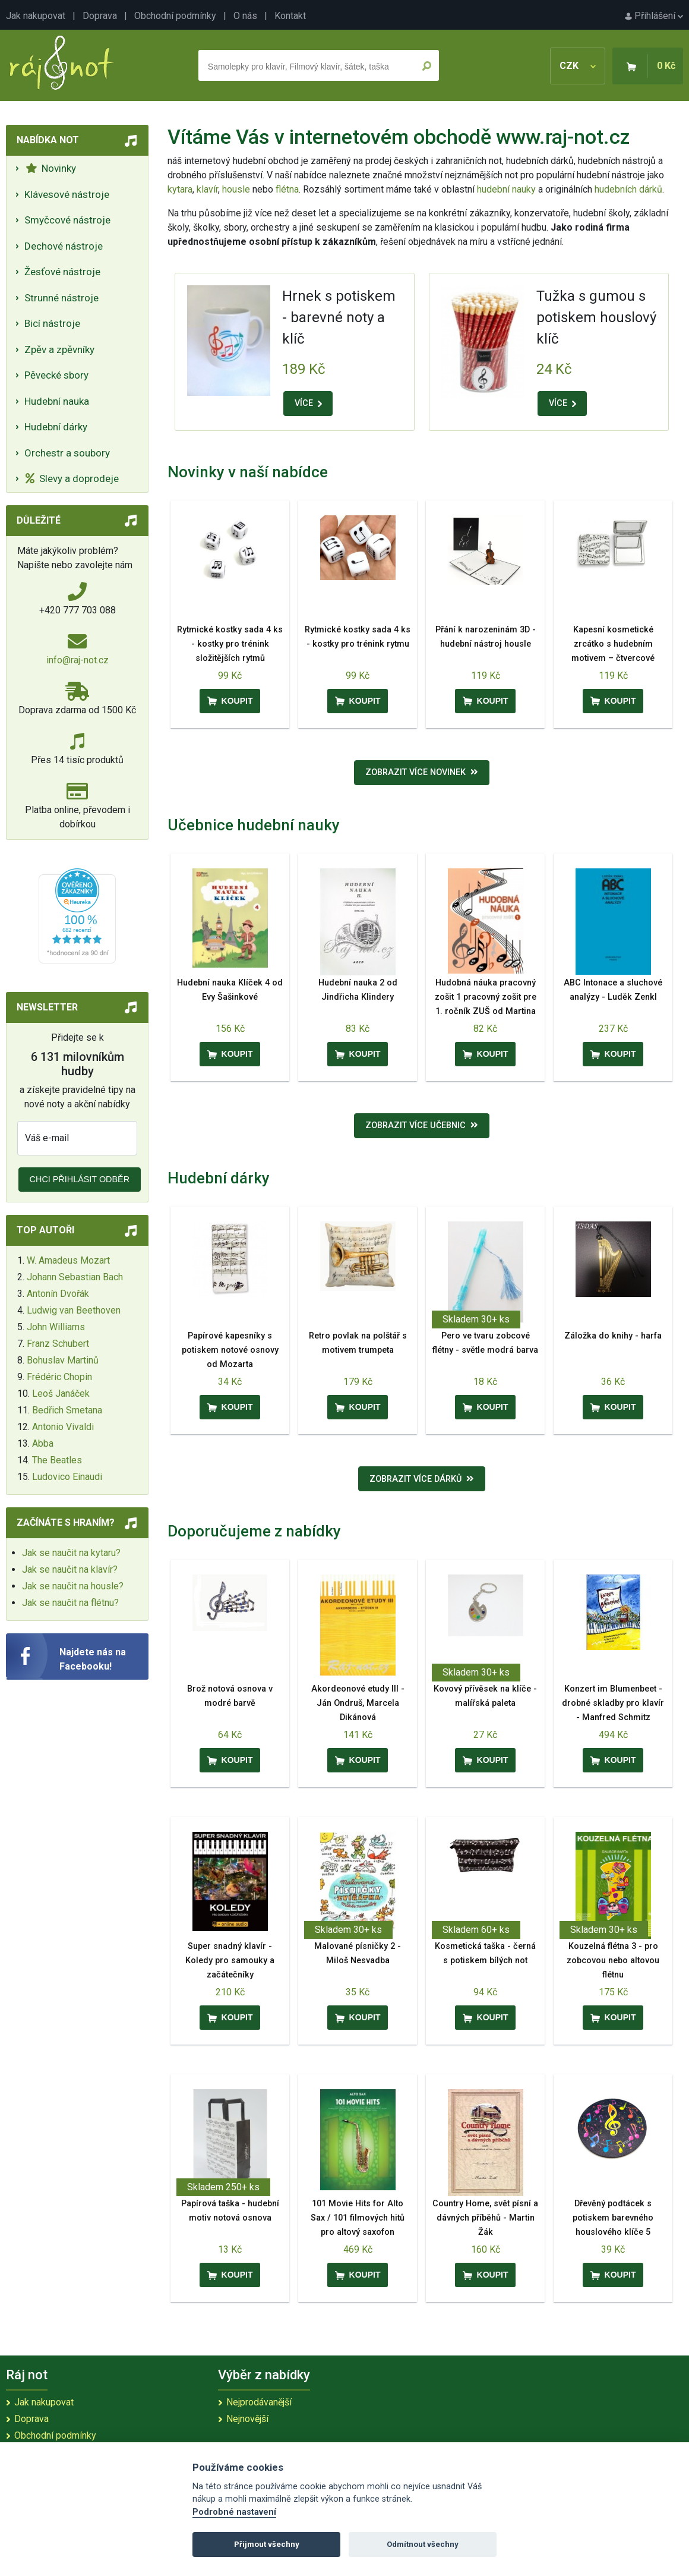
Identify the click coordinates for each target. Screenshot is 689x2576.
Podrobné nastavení (234, 2512)
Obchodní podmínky (175, 15)
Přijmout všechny (266, 2544)
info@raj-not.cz (77, 660)
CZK (578, 65)
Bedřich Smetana (67, 1410)
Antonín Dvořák (58, 1293)
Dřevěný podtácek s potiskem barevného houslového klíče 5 (613, 2218)
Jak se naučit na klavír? (70, 1569)
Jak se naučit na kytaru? (71, 1552)
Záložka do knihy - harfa (613, 1336)
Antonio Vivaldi (63, 1426)
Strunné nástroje (61, 298)
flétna (287, 189)
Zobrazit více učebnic (421, 1125)
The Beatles (57, 1460)
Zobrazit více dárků (421, 1479)
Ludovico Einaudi (67, 1476)
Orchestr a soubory (67, 453)
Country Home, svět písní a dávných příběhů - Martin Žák (485, 2218)
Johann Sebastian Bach (75, 1277)
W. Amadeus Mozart (68, 1260)
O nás (245, 15)
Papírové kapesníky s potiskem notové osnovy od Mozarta (230, 1350)
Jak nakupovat (35, 15)
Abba (42, 1443)
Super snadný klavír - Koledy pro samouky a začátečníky (229, 1960)
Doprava (100, 15)
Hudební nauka (56, 401)
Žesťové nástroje (62, 272)
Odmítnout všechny (423, 2544)
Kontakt (290, 15)
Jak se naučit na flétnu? (70, 1602)
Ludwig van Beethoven (74, 1310)
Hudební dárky (55, 427)
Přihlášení (654, 15)
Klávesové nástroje (66, 194)
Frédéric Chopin (59, 1377)
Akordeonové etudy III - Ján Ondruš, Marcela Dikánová (357, 1703)
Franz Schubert (58, 1343)
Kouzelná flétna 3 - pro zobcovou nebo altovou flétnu (613, 1960)
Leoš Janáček (61, 1393)
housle (237, 189)
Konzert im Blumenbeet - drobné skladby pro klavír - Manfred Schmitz (613, 1703)
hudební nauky (506, 189)
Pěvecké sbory (56, 375)
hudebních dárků (628, 189)
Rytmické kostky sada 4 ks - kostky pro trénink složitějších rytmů (230, 644)
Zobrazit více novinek (421, 772)
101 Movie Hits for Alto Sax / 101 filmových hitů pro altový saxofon (357, 2218)
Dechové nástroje (63, 246)
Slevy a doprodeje (72, 478)
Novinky (51, 168)
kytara (179, 189)
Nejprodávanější (259, 2402)
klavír (207, 189)
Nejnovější (247, 2418)
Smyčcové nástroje (67, 220)
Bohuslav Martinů (63, 1360)
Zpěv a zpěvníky (59, 349)
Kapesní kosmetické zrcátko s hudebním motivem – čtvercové (613, 644)
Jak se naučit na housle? (73, 1586)
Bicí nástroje (52, 323)
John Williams (56, 1327)
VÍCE (308, 403)
